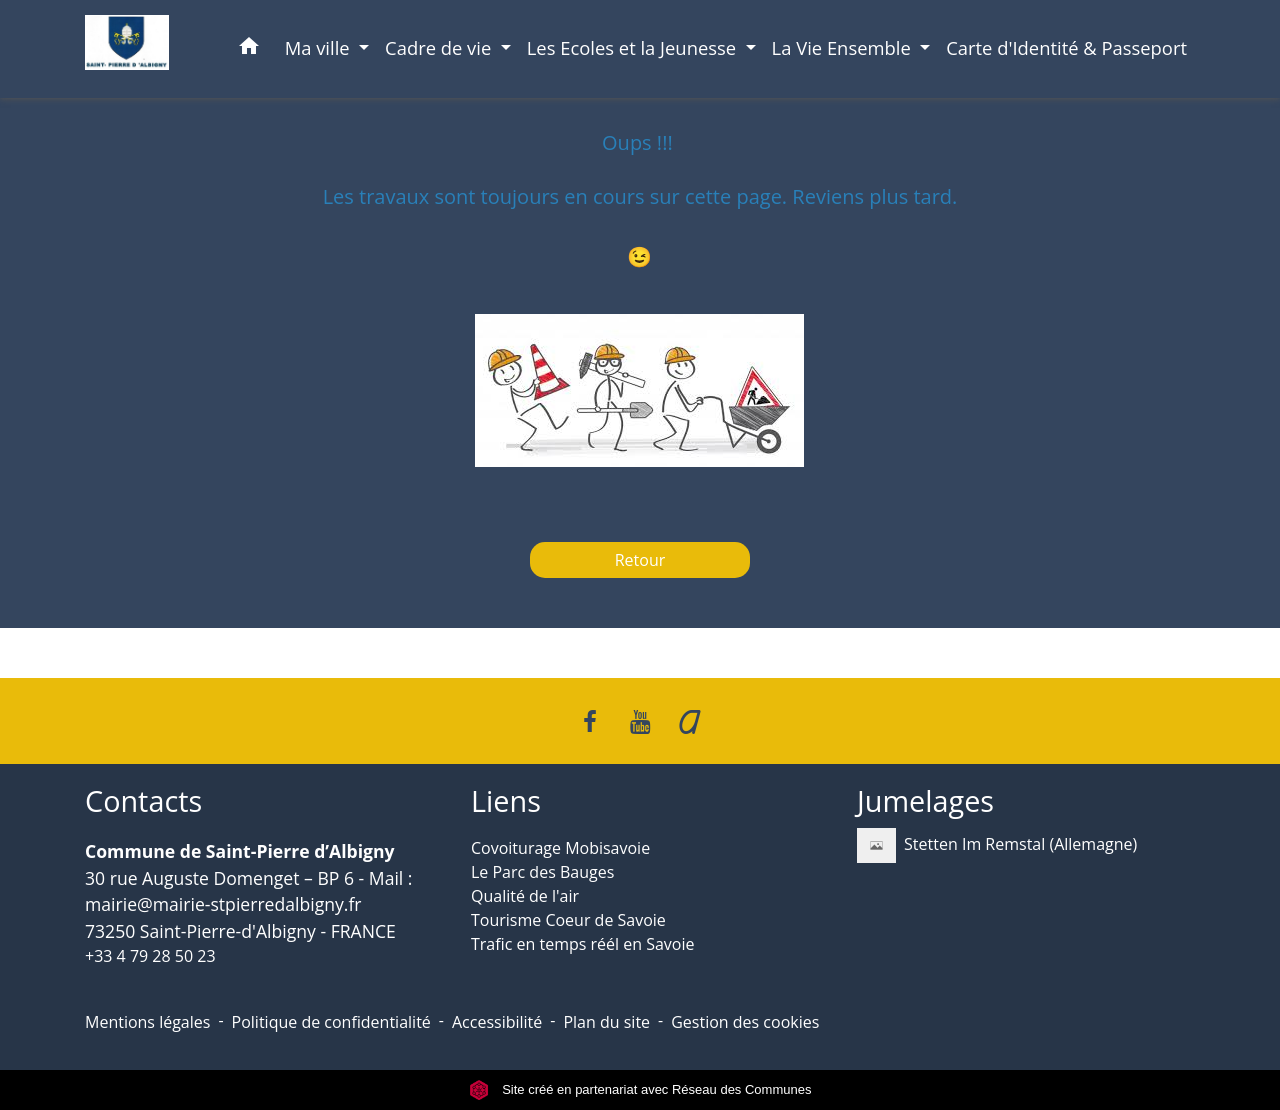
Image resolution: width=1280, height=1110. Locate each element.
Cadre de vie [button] (440, 47)
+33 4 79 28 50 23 (150, 956)
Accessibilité (497, 1022)
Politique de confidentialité (331, 1022)
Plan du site (606, 1022)
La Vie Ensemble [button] (844, 47)
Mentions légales (147, 1022)
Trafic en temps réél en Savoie (582, 944)
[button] (249, 49)
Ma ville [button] (320, 47)
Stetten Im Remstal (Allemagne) (997, 845)
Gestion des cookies (745, 1022)
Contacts (143, 801)
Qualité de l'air (525, 896)
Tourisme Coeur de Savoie (568, 920)
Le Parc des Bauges (542, 872)
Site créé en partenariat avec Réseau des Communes (640, 1089)
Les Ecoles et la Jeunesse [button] (634, 47)
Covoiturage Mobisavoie (560, 848)
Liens (506, 801)
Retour (640, 560)
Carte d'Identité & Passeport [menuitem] (1066, 47)
